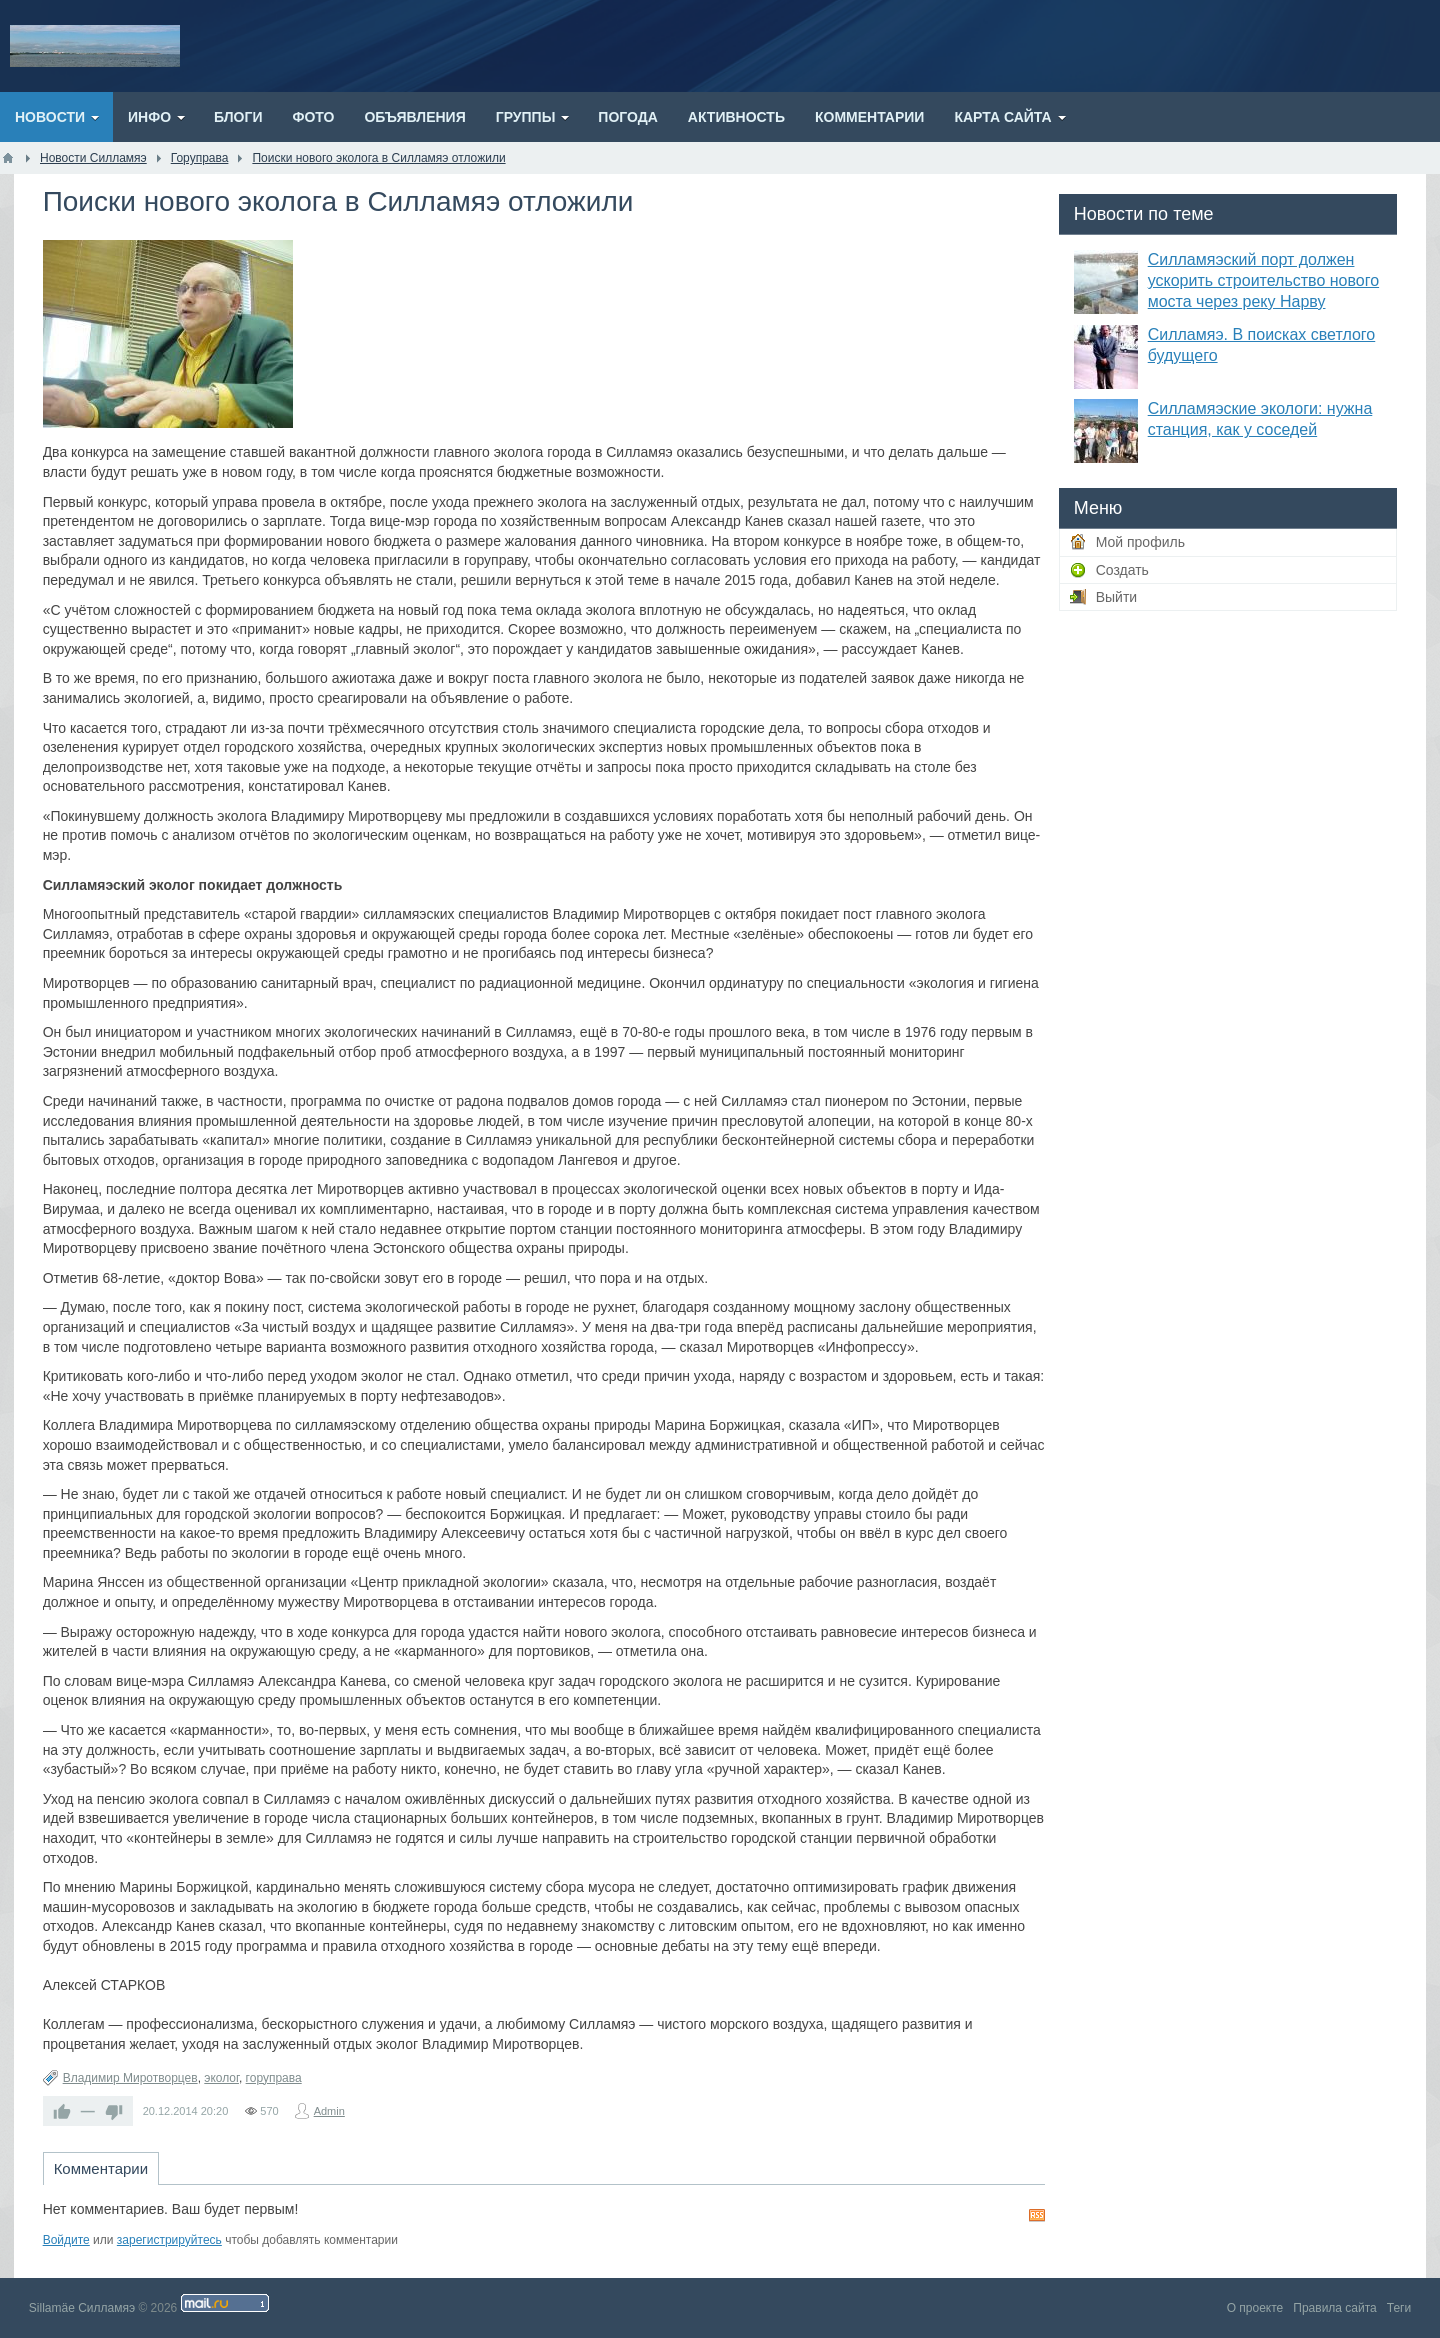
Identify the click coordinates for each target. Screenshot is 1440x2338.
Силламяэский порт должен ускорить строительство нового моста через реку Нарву (1263, 280)
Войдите (66, 2240)
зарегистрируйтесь (169, 2240)
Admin (329, 2111)
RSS (1037, 2215)
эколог (221, 2078)
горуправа (274, 2078)
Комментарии (101, 2168)
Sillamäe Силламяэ (82, 2308)
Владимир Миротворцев (130, 2078)
